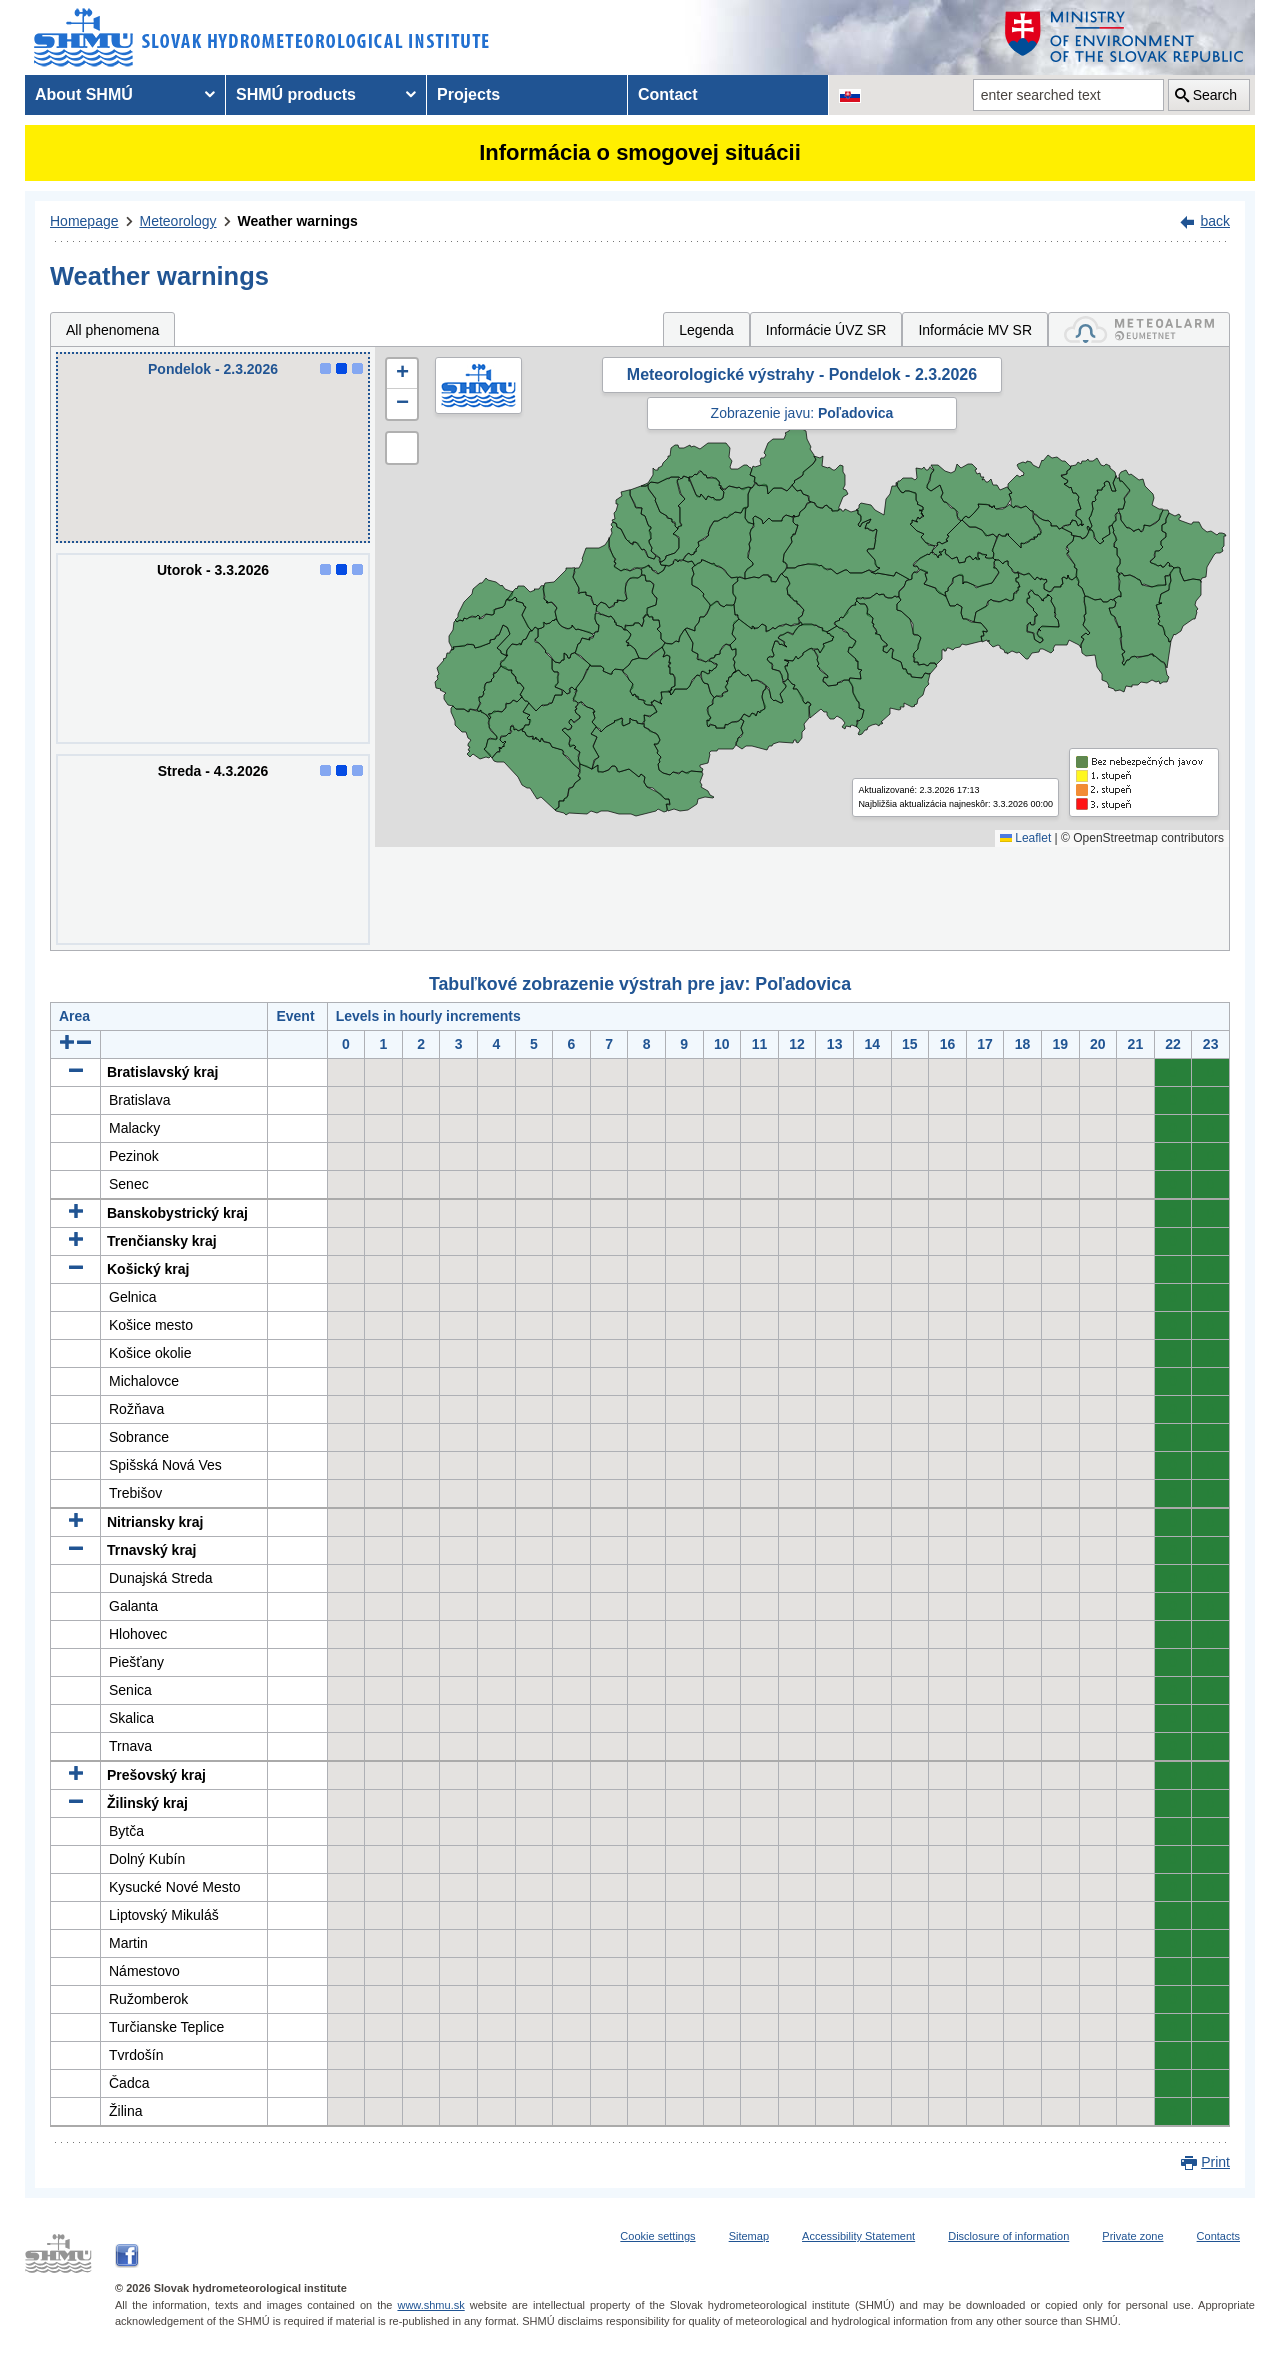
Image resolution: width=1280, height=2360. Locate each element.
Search (1215, 95)
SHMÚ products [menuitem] (296, 94)
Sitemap (749, 2236)
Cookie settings (657, 2236)
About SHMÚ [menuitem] (84, 94)
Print (1215, 2162)
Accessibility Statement (858, 2236)
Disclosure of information (1008, 2236)
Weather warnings (298, 221)
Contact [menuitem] (668, 94)
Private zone (1132, 2236)
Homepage (84, 221)
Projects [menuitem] (468, 94)
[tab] (1139, 329)
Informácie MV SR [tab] (975, 330)
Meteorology (178, 221)
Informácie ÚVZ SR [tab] (826, 330)
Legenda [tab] (706, 330)
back (1215, 221)
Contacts (1218, 2236)
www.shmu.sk (430, 2305)
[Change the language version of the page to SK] (850, 95)
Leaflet (1025, 838)
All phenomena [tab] (112, 330)
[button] (402, 374)
